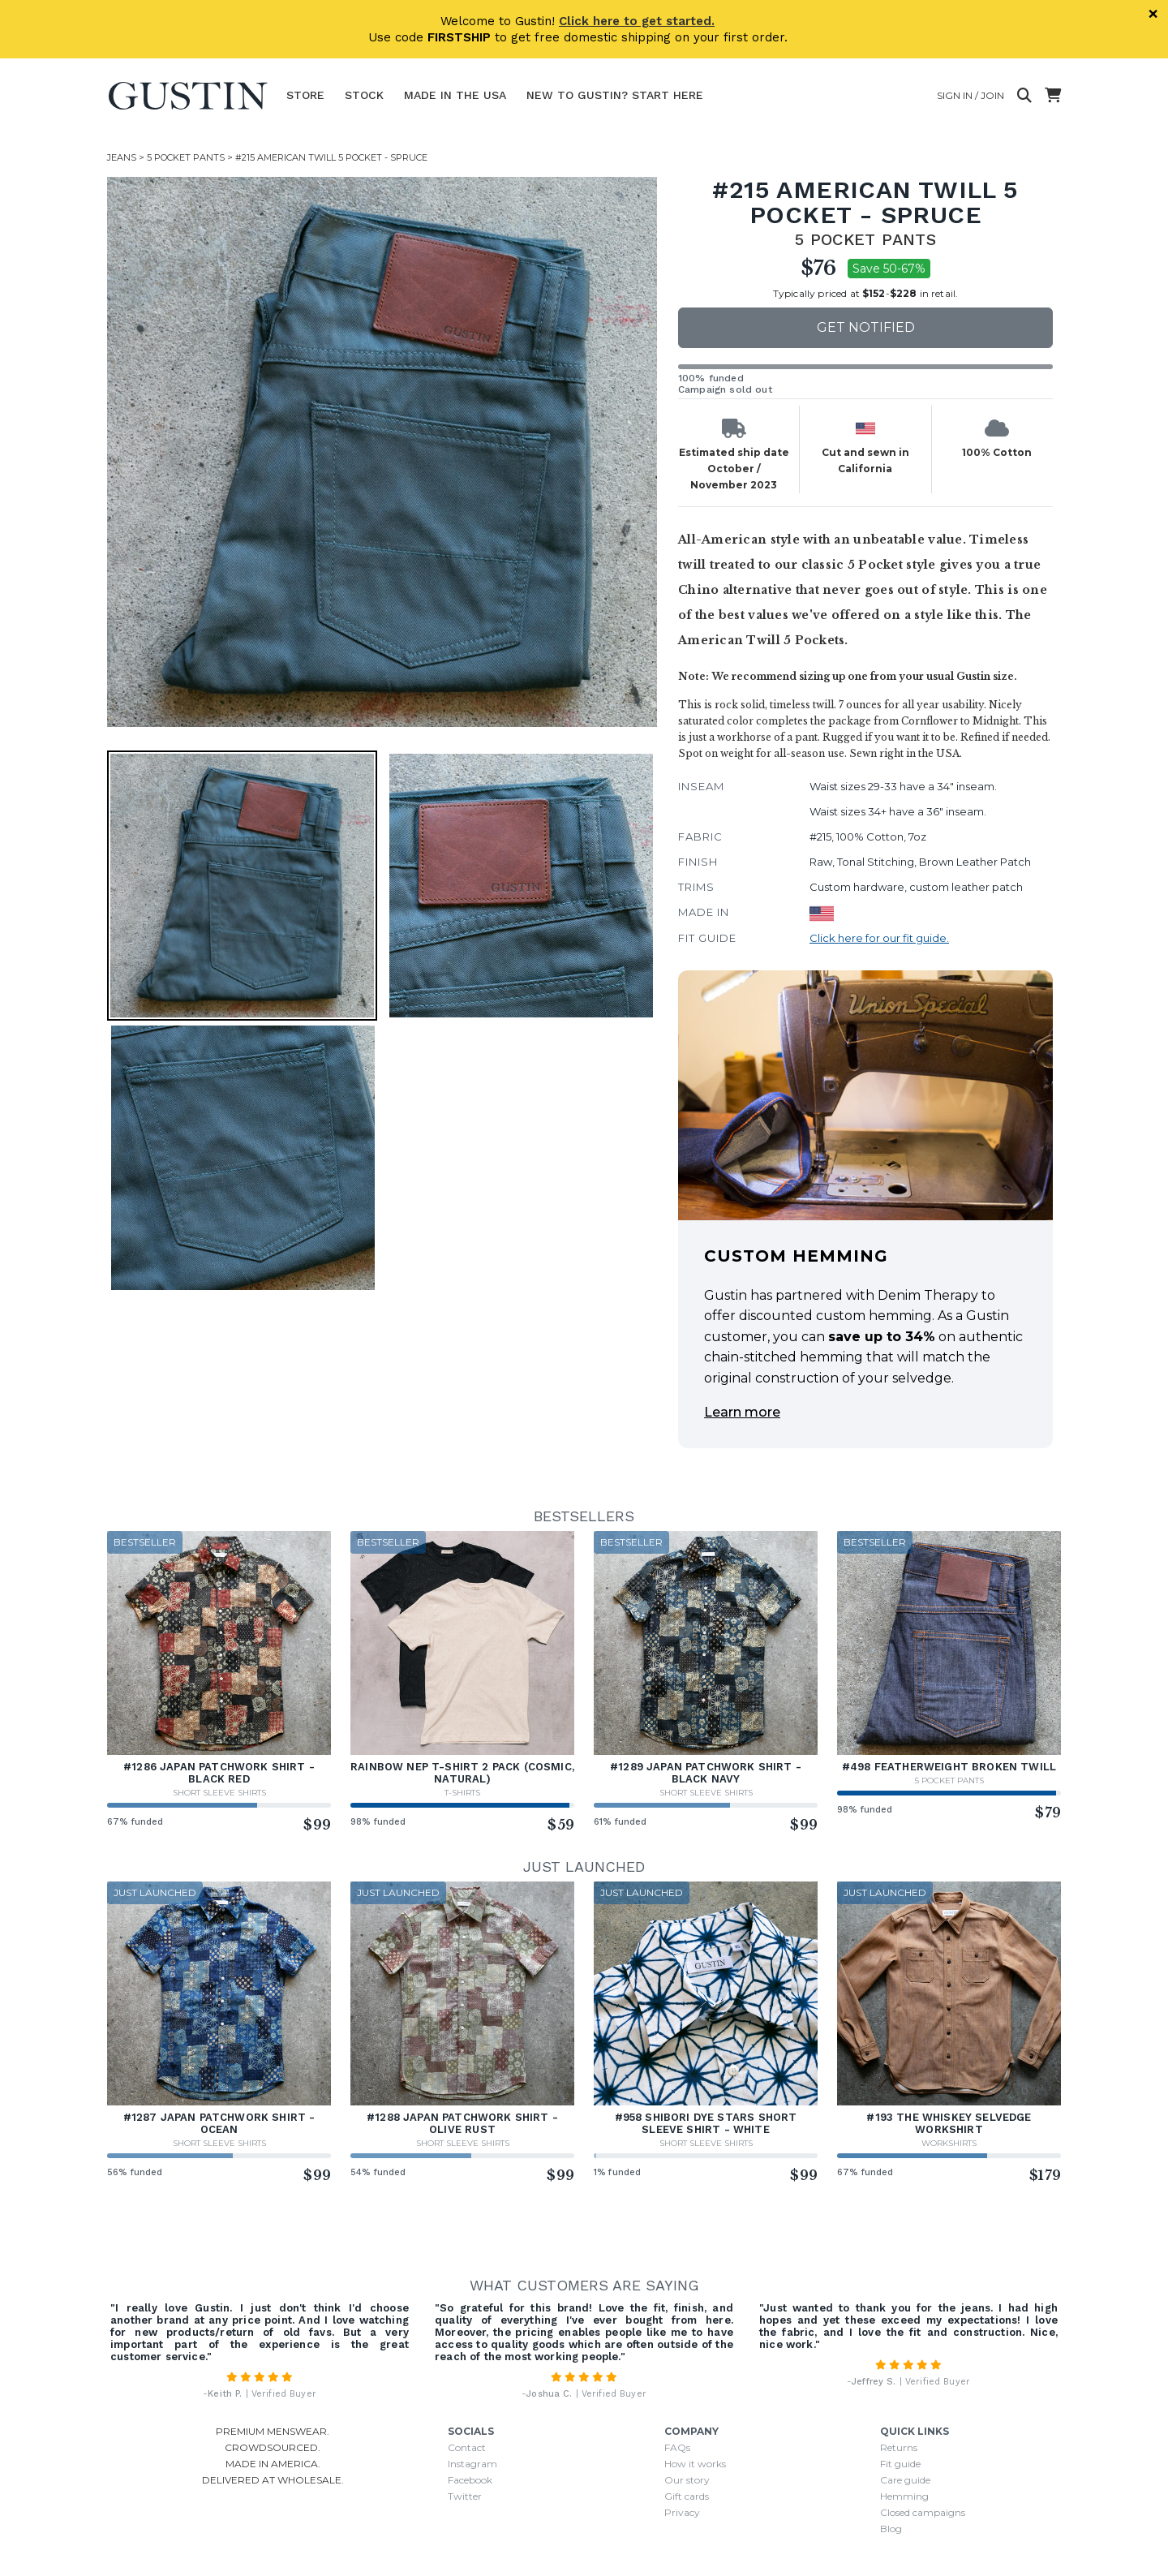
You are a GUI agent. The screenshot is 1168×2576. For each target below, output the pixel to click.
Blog (891, 2528)
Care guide (905, 2480)
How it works (695, 2464)
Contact (467, 2447)
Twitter (465, 2496)
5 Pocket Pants (186, 157)
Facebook (470, 2480)
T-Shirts (462, 1792)
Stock (364, 94)
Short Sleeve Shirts (219, 1792)
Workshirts (949, 2143)
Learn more (742, 1412)
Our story (687, 2480)
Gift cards (686, 2496)
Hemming (904, 2496)
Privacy (682, 2512)
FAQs (677, 2447)
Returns (898, 2447)
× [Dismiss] (1153, 14)
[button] (242, 885)
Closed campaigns (922, 2512)
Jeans (121, 157)
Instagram (472, 2464)
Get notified (866, 327)
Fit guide (900, 2464)
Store (305, 94)
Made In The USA (455, 94)
